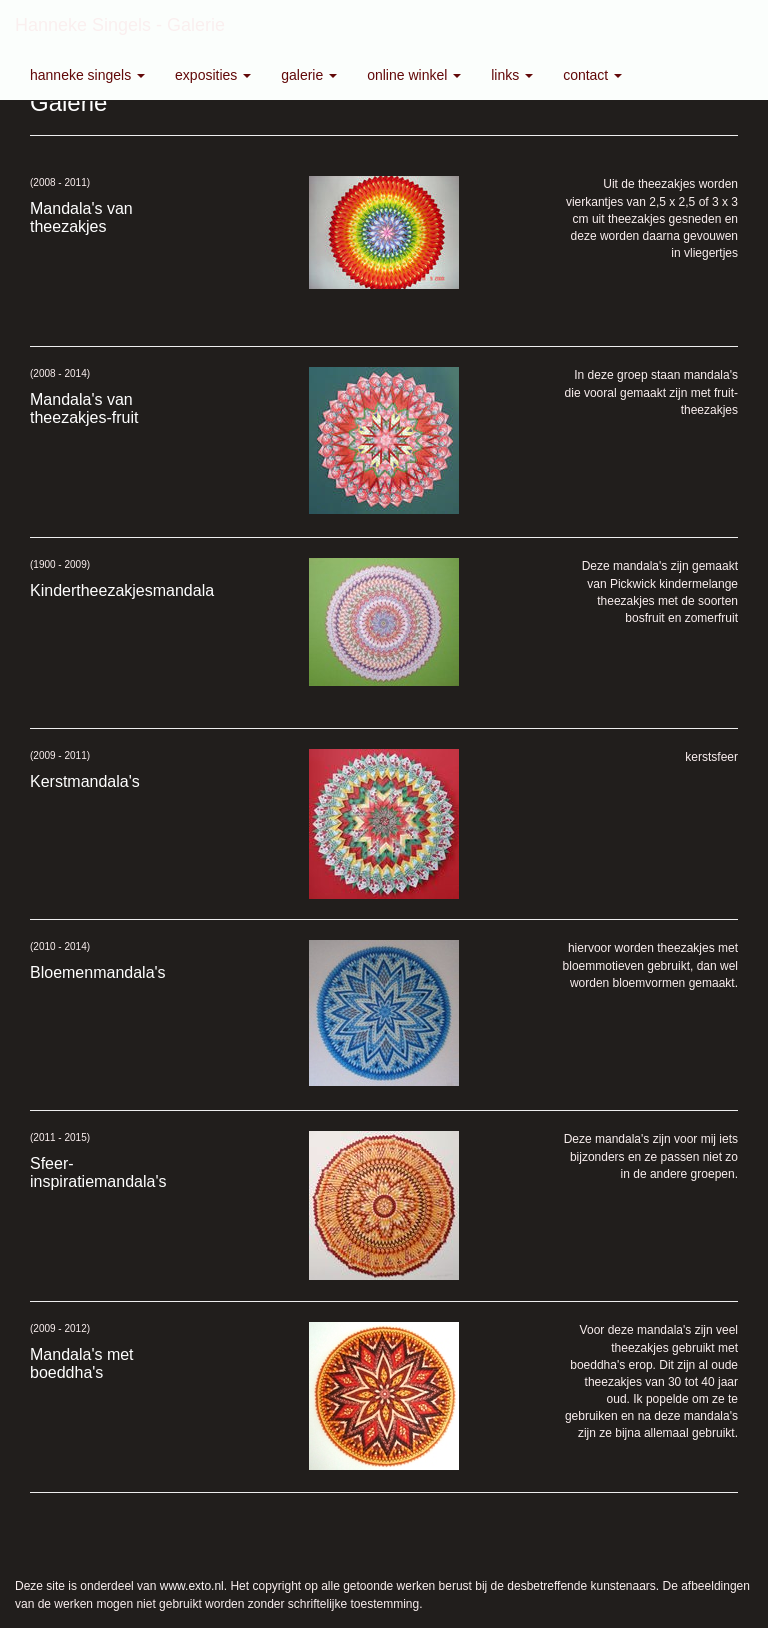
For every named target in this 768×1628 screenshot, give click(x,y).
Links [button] (512, 75)
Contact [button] (592, 75)
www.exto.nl (192, 1586)
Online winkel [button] (414, 75)
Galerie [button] (309, 75)
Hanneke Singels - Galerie (120, 25)
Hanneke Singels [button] (87, 75)
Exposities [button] (213, 75)
